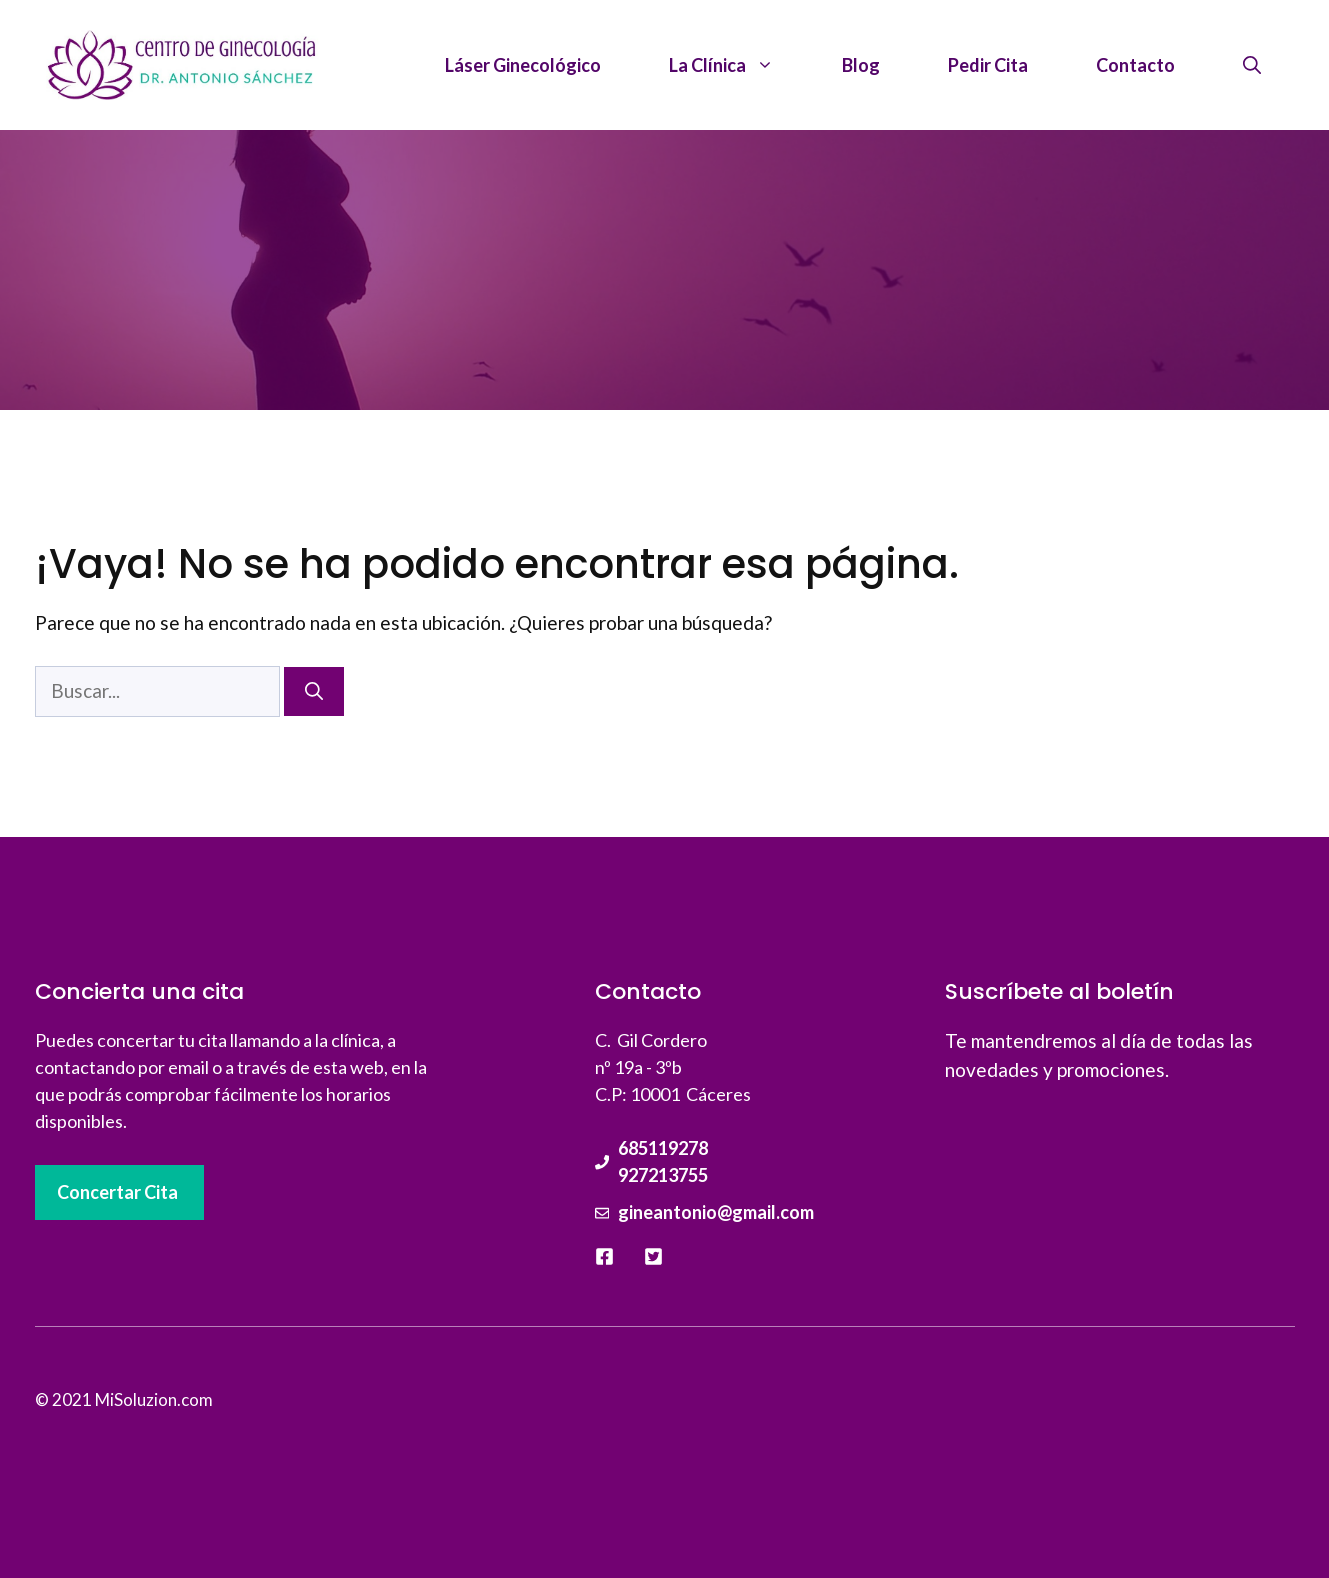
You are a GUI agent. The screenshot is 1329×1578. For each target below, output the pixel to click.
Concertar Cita (117, 1192)
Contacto (1135, 65)
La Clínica (738, 65)
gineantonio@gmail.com (716, 1212)
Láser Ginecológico (523, 65)
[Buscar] (314, 691)
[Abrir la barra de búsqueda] (1252, 65)
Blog (861, 65)
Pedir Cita (988, 65)
